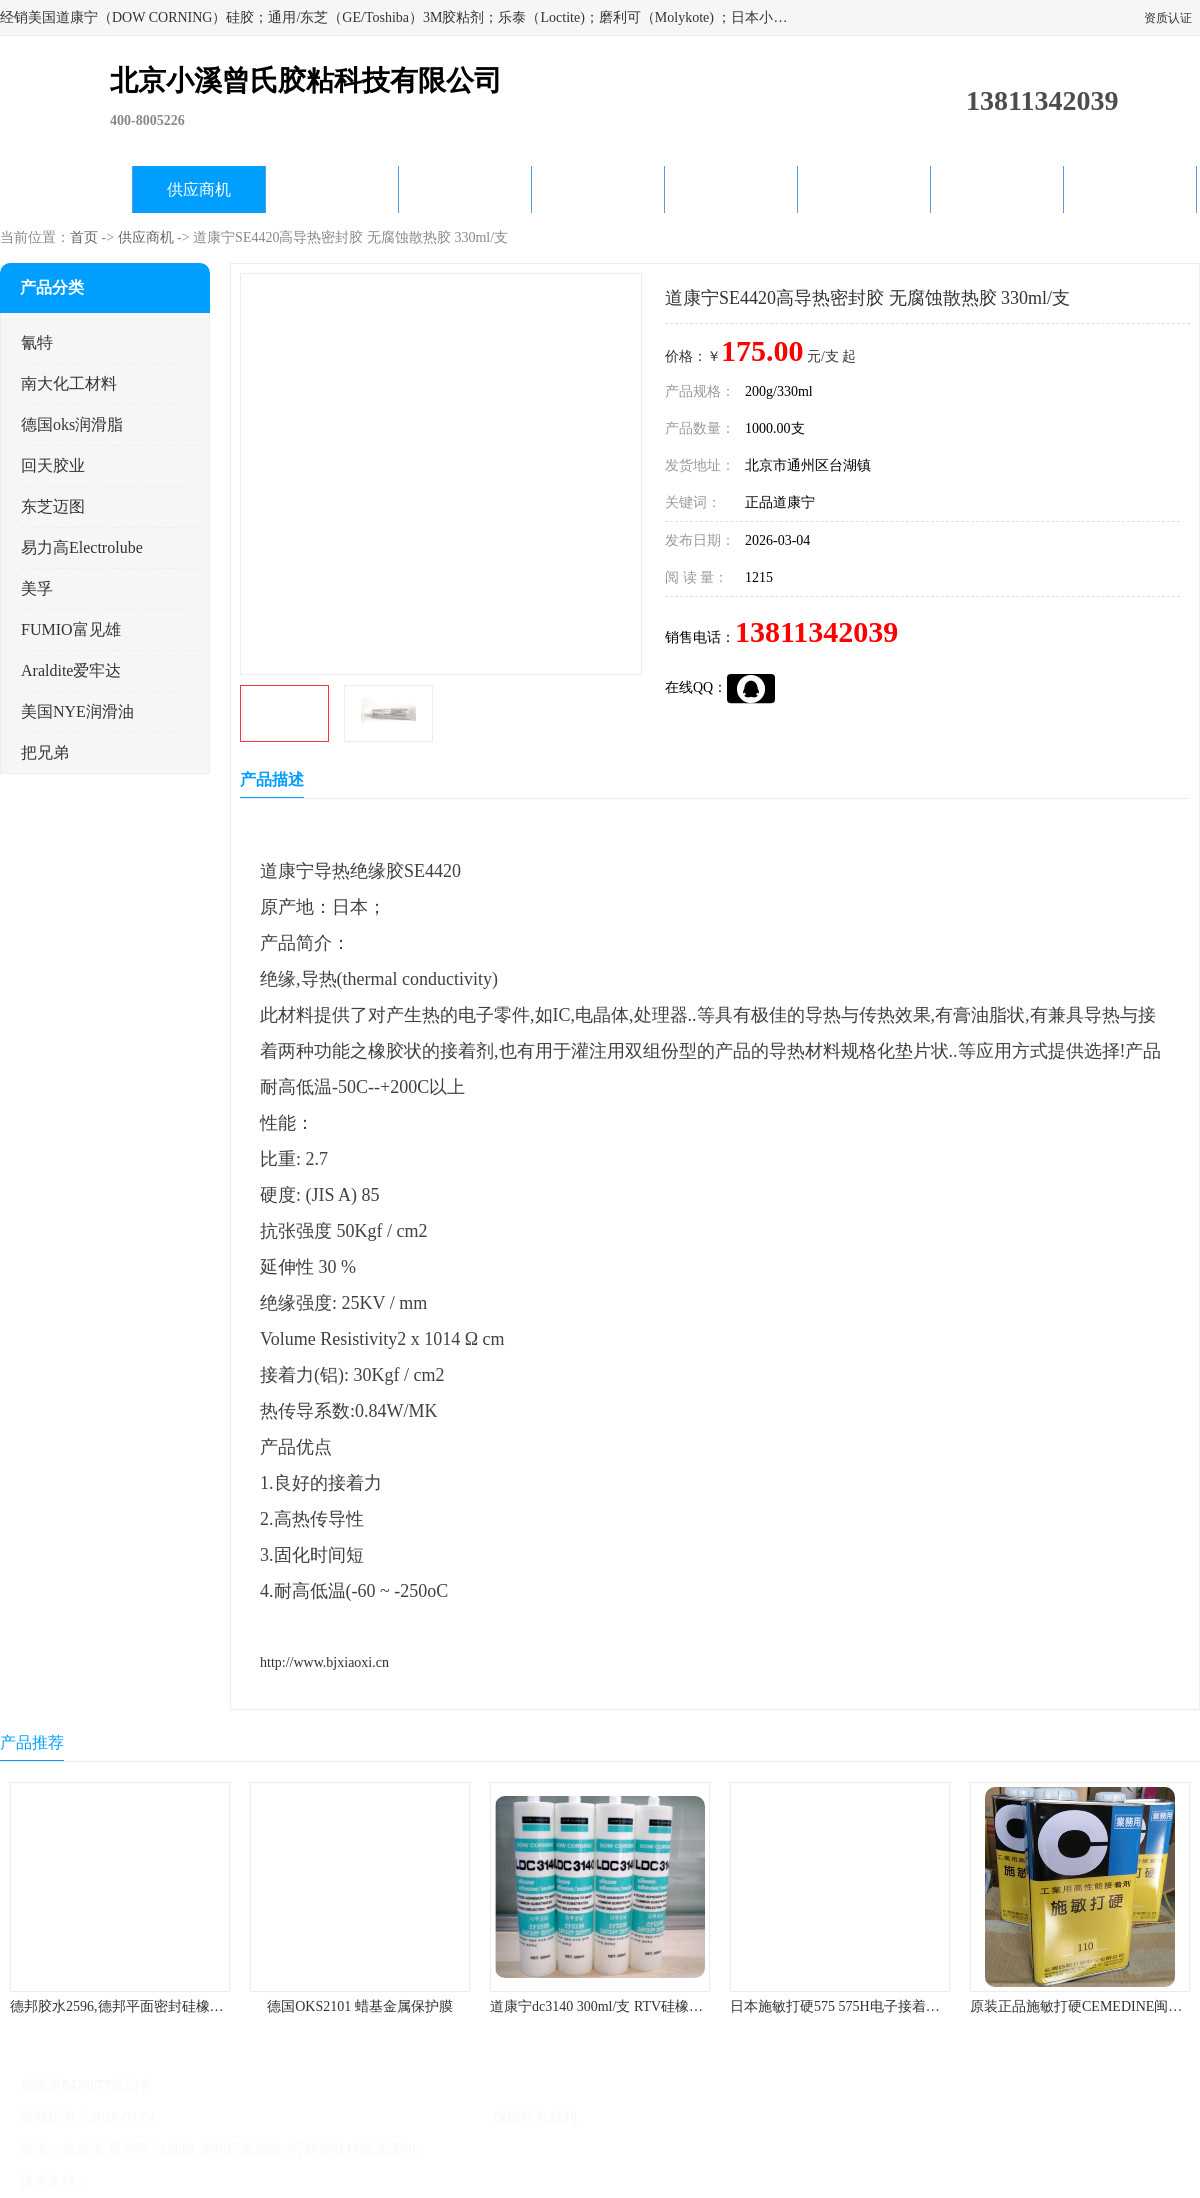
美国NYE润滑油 (77, 711)
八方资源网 (129, 2181)
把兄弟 (45, 752)
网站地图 (328, 2181)
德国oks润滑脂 (72, 424)
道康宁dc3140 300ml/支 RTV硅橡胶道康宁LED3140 (645, 2006)
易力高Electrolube (82, 547)
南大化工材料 (69, 383)
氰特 (37, 342)
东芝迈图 (53, 506)
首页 (84, 237)
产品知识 (731, 189)
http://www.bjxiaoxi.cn (324, 1662)
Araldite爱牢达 (71, 670)
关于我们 (465, 189)
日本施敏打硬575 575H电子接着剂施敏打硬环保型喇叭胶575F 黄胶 (935, 2006)
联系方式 (1130, 189)
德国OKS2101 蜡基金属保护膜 (360, 2006)
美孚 (37, 588)
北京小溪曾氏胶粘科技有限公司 (392, 2117)
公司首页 (66, 189)
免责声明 (195, 2181)
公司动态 (598, 189)
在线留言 (997, 189)
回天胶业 (53, 465)
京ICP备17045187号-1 (224, 2117)
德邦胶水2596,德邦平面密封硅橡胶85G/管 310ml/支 (166, 2006)
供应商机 (199, 189)
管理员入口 (262, 2181)
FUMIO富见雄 (71, 629)
